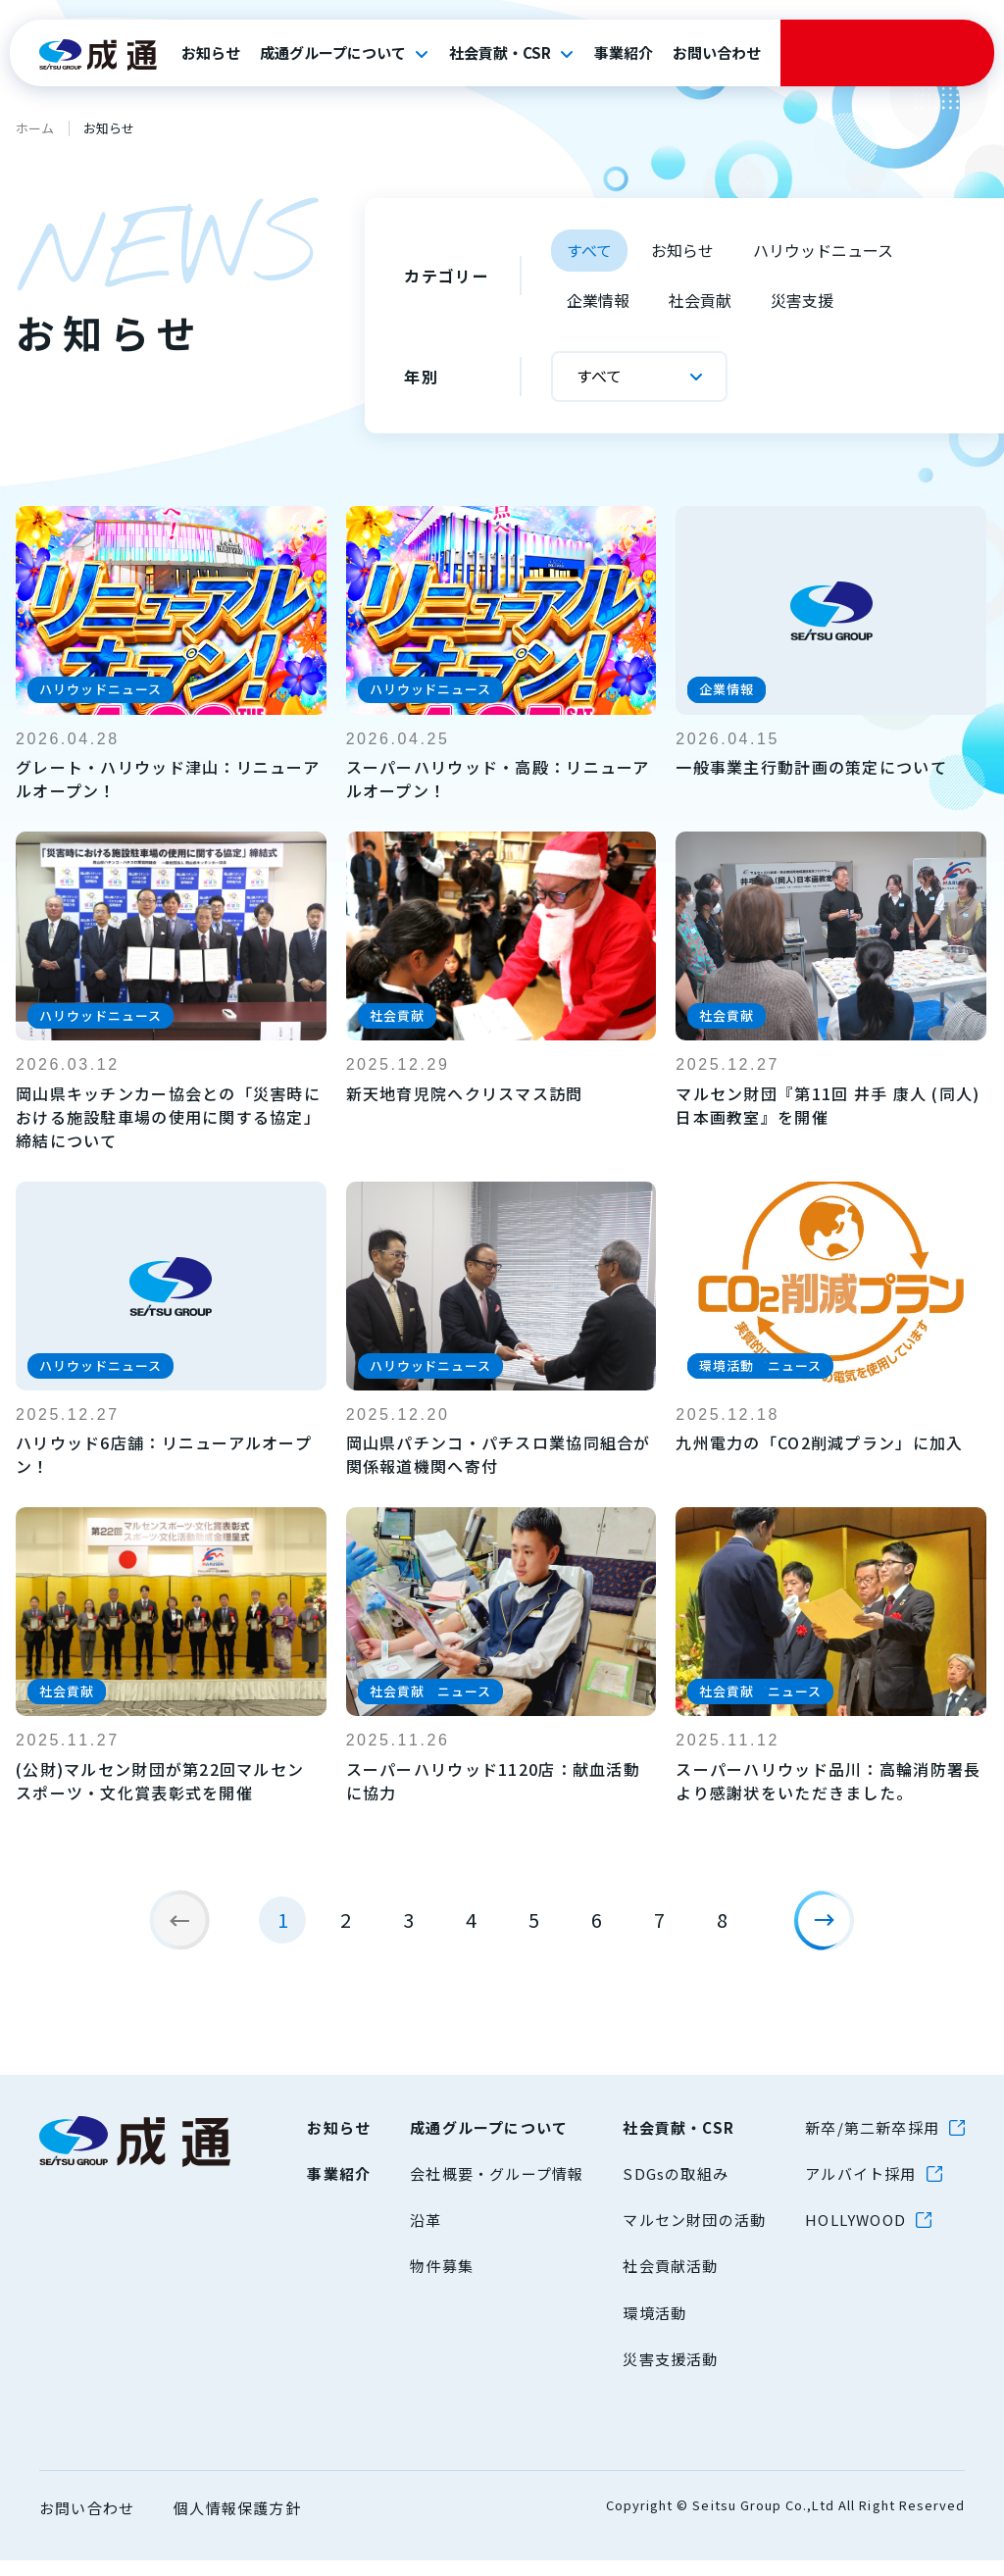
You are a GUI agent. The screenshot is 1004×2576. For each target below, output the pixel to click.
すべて (589, 250)
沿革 (425, 2235)
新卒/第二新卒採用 (872, 2142)
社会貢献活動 (670, 2281)
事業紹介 (623, 53)
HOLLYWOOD (855, 2235)
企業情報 (598, 300)
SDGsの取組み (675, 2188)
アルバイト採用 (860, 2188)
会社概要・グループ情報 (496, 2188)
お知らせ (210, 53)
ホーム (35, 128)
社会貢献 (700, 300)
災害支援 (802, 300)
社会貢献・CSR (500, 53)
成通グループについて (333, 53)
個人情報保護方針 (237, 2522)
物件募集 (442, 2281)
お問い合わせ (717, 53)
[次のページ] (831, 1928)
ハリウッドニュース (823, 250)
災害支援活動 (670, 2373)
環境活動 (654, 2327)
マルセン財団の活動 (694, 2235)
